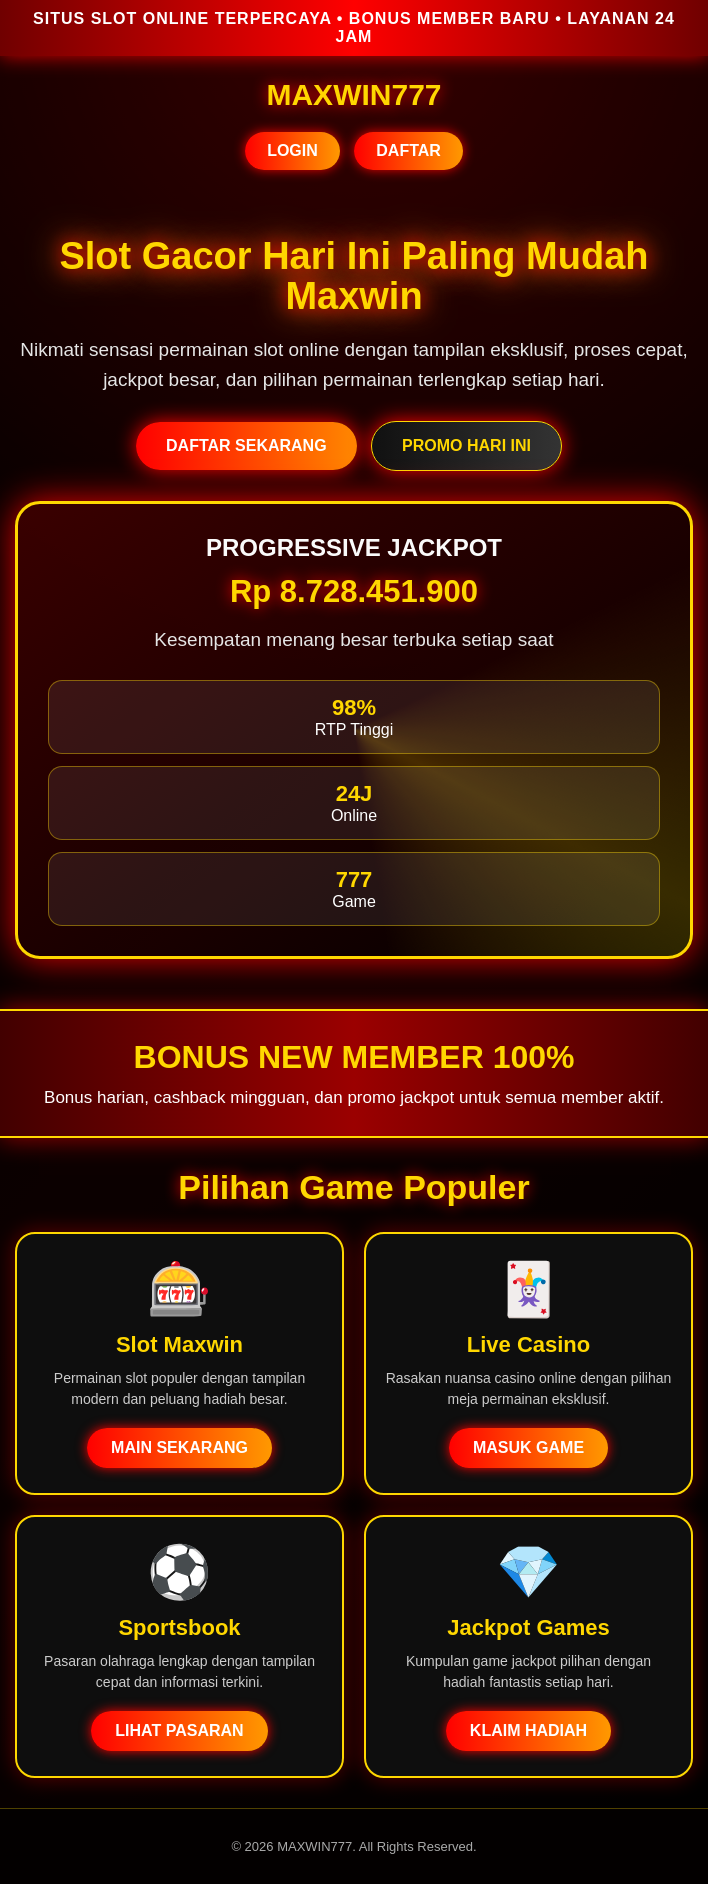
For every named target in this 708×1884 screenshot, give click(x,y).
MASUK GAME (528, 1447)
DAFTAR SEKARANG (246, 445)
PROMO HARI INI (466, 445)
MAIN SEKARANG (179, 1447)
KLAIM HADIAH (528, 1730)
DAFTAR (408, 150)
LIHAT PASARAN (179, 1730)
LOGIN (292, 150)
